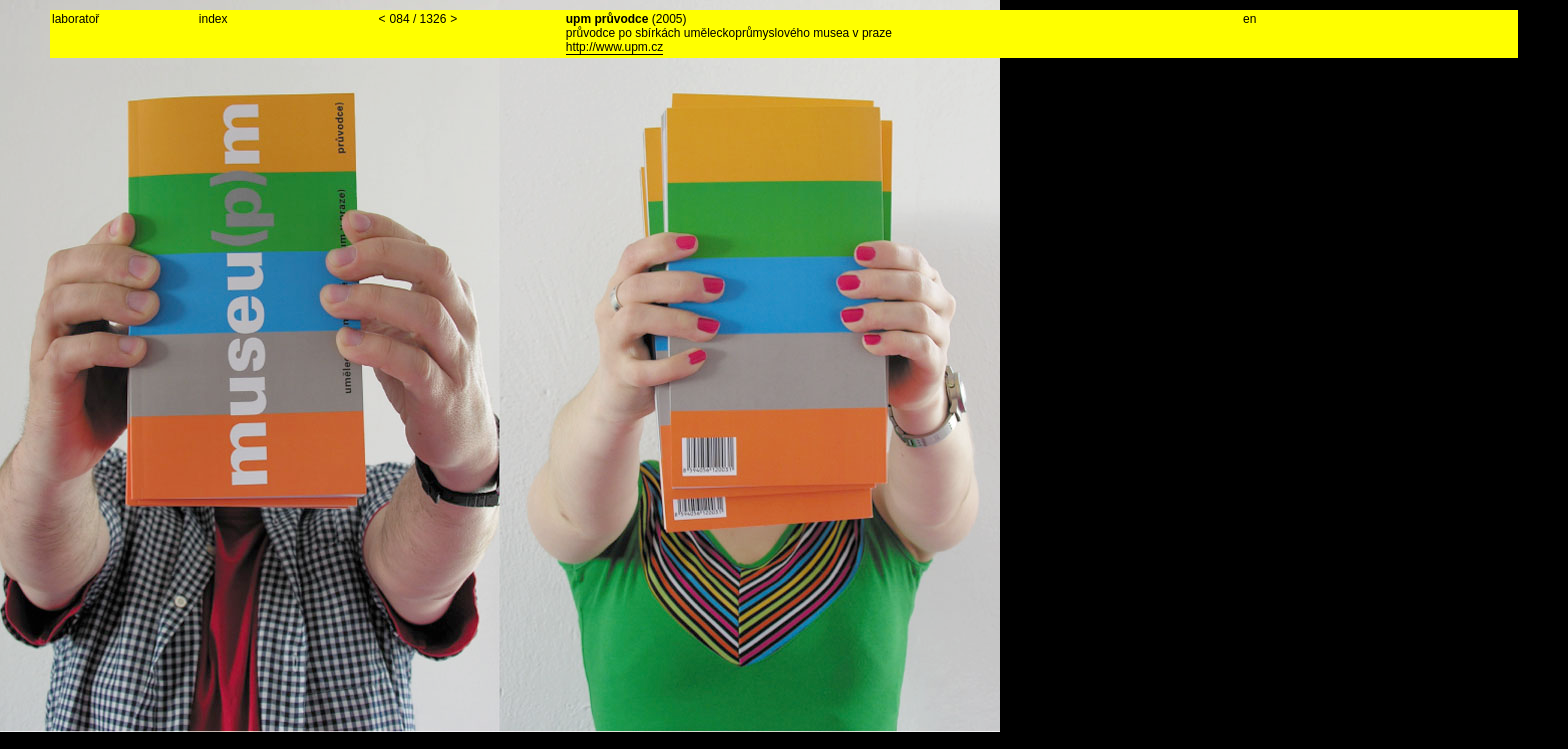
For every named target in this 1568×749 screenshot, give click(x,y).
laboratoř (75, 19)
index (213, 19)
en (1249, 19)
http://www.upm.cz (614, 47)
